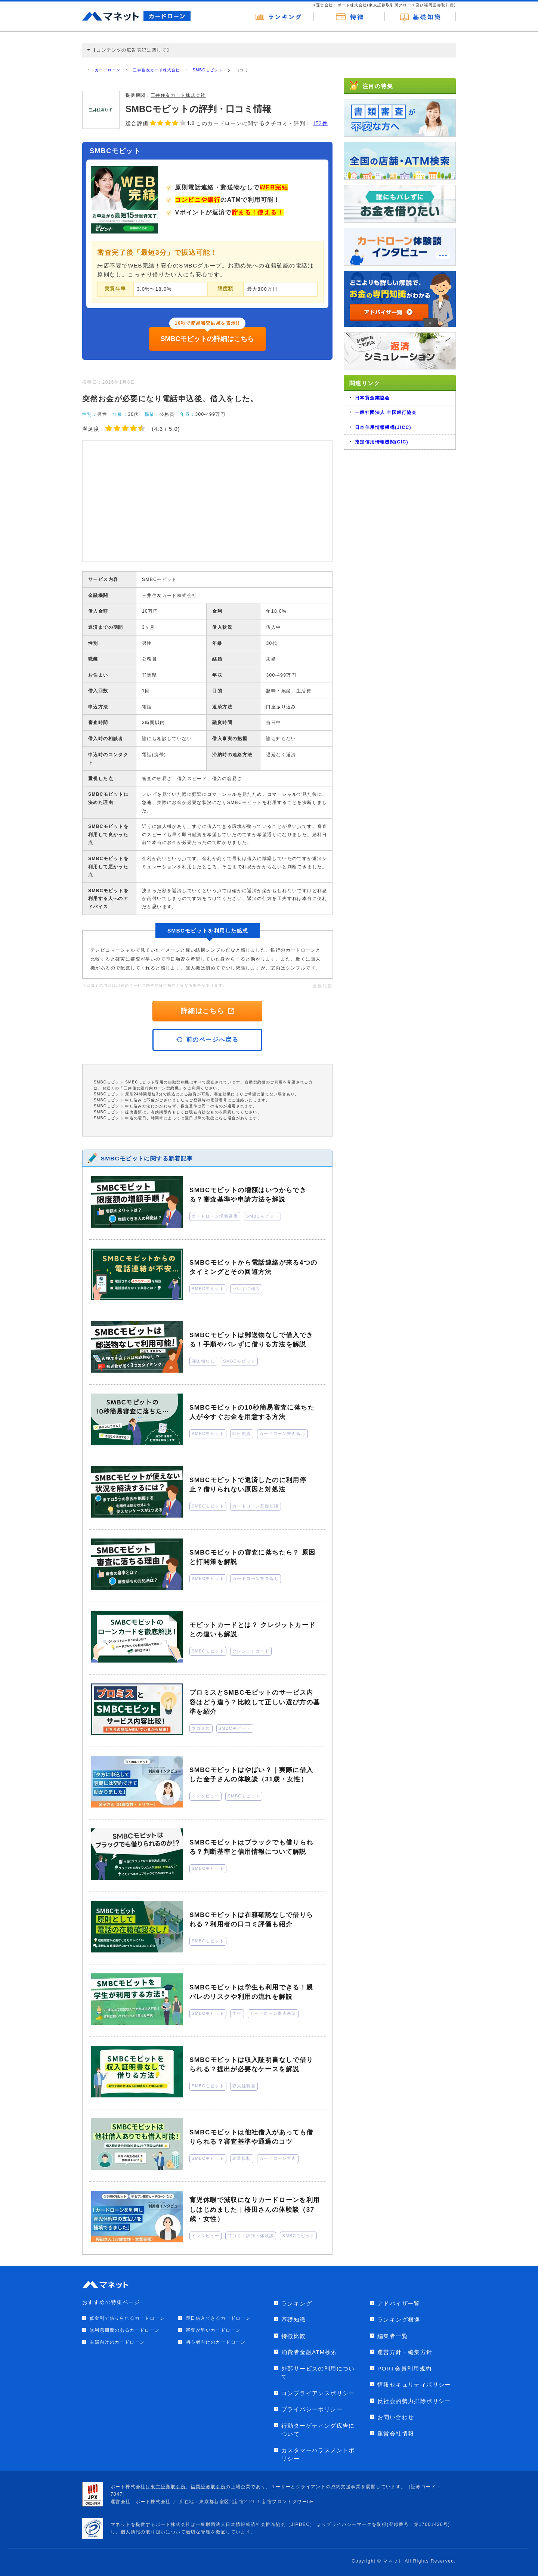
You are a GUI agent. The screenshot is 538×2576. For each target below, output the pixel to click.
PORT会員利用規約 (404, 2368)
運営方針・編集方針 (405, 2352)
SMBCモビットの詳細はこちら (207, 339)
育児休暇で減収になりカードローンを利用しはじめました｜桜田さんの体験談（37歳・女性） (254, 2209)
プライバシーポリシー (312, 2409)
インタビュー (205, 1796)
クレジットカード (250, 1651)
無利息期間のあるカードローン (125, 2330)
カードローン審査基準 (273, 2013)
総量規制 (241, 2158)
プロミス (201, 1728)
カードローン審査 (277, 2158)
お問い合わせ (395, 2417)
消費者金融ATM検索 (309, 2352)
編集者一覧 (392, 2336)
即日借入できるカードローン (218, 2318)
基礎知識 (293, 2319)
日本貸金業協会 (372, 398)
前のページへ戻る (207, 1039)
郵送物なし (203, 1361)
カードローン (107, 70)
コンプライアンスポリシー (318, 2393)
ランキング (296, 2303)
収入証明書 (244, 2086)
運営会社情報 (395, 2433)
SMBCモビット (208, 70)
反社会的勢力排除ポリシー (414, 2401)
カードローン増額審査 (215, 1216)
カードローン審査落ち (282, 1433)
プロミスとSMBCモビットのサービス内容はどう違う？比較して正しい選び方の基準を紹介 (254, 1702)
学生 (237, 2013)
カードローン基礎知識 (255, 1506)
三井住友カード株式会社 (156, 70)
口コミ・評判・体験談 (251, 2235)
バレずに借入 (246, 1288)
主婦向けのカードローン (117, 2342)
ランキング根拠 (398, 2319)
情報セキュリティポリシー (414, 2384)
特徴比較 (293, 2336)
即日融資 (241, 1433)
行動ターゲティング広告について (318, 2429)
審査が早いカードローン (213, 2330)
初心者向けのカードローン (216, 2342)
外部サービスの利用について (318, 2372)
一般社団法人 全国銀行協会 (386, 412)
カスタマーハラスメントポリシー (318, 2454)
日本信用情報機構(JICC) (383, 427)
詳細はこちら (207, 1011)
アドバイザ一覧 (398, 2303)
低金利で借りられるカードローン (127, 2318)
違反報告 (322, 986)
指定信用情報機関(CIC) (381, 442)
